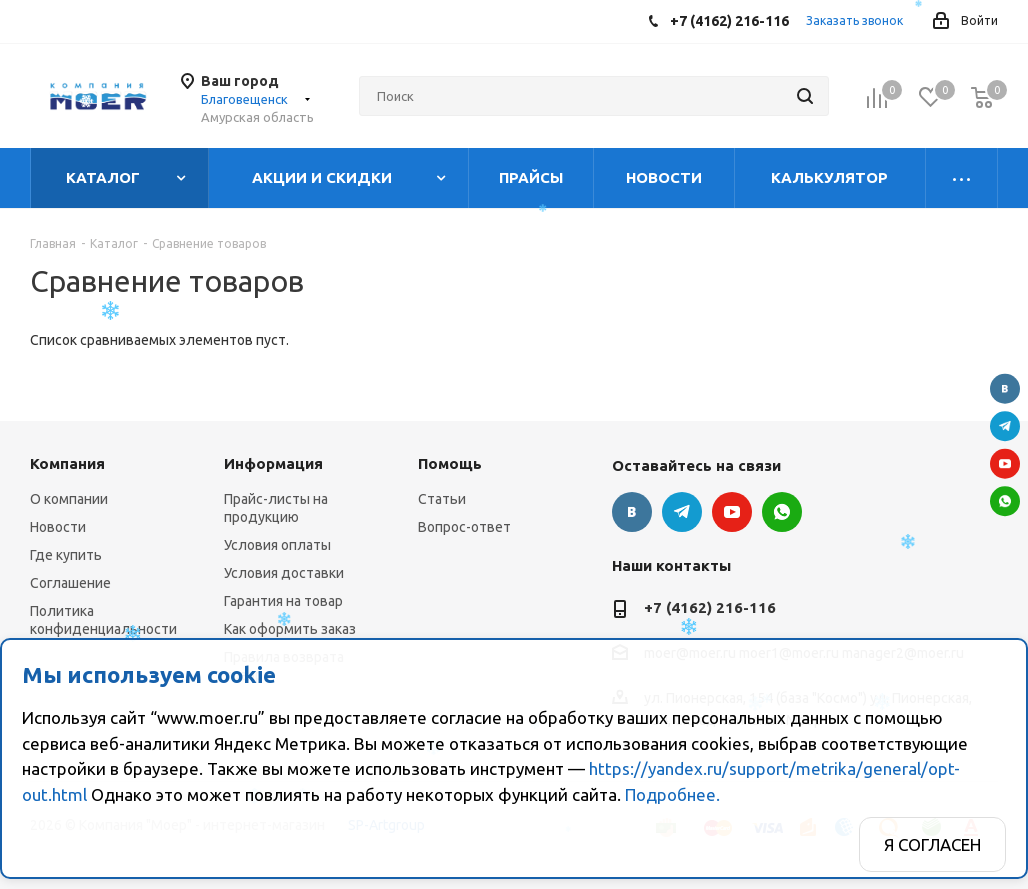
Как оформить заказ (290, 629)
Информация (273, 463)
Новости (58, 527)
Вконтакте (1005, 388)
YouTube (1005, 463)
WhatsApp (1005, 501)
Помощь (450, 463)
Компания (67, 463)
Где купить (66, 555)
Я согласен (932, 844)
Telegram (1005, 426)
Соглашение (70, 583)
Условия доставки (284, 573)
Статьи (442, 499)
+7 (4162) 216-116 (710, 607)
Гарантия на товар (283, 601)
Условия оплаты (277, 545)
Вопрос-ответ (464, 527)
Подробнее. (672, 794)
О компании (69, 499)
